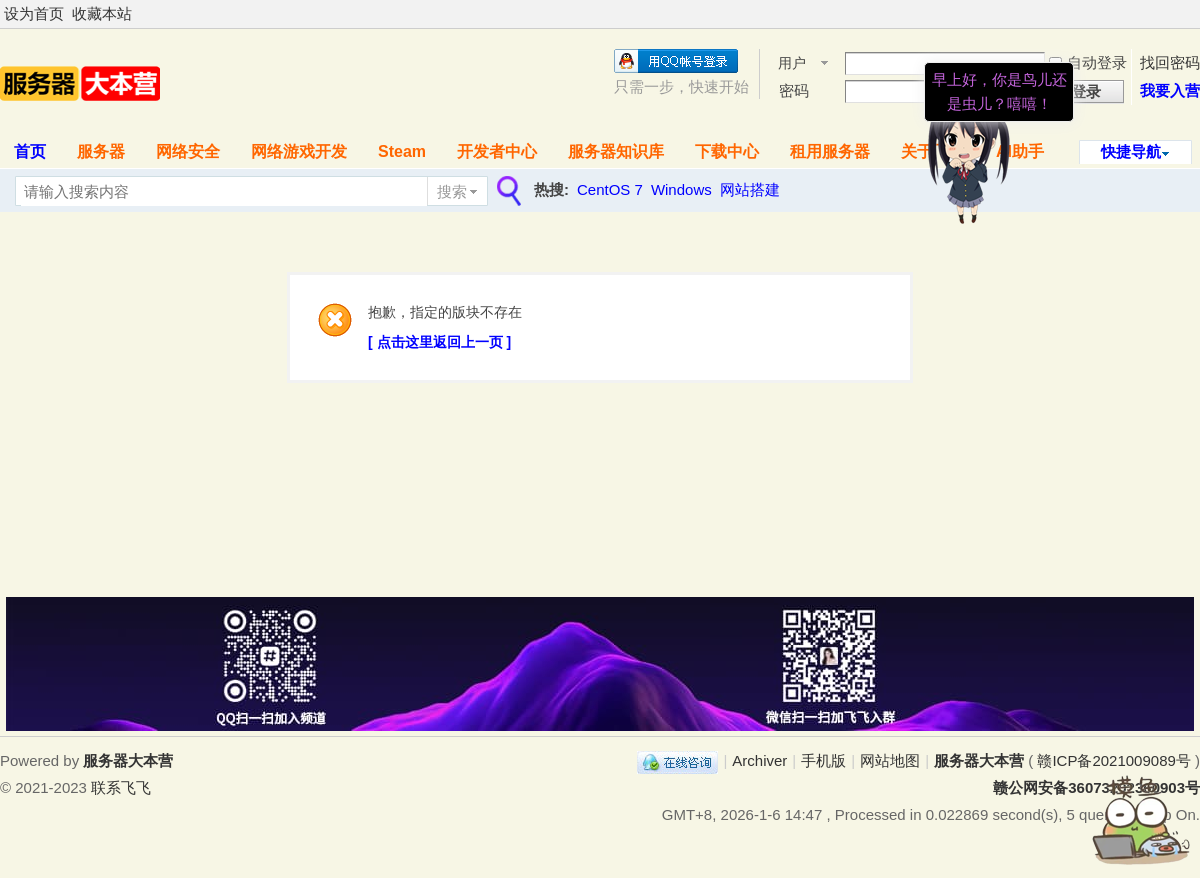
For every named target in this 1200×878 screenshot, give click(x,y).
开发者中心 (497, 151)
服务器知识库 (616, 151)
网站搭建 (750, 189)
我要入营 (1170, 90)
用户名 (792, 64)
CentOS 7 (610, 189)
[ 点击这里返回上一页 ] (439, 342)
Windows (681, 189)
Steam (402, 151)
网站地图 (890, 760)
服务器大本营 (979, 760)
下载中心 (727, 151)
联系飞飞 (121, 787)
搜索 (452, 191)
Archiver (759, 760)
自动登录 (1088, 62)
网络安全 (188, 151)
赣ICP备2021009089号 (1113, 760)
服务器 (101, 151)
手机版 (823, 760)
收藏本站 (102, 13)
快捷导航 (1131, 151)
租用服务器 (830, 151)
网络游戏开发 (299, 151)
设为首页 (34, 13)
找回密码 (1170, 62)
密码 (794, 90)
